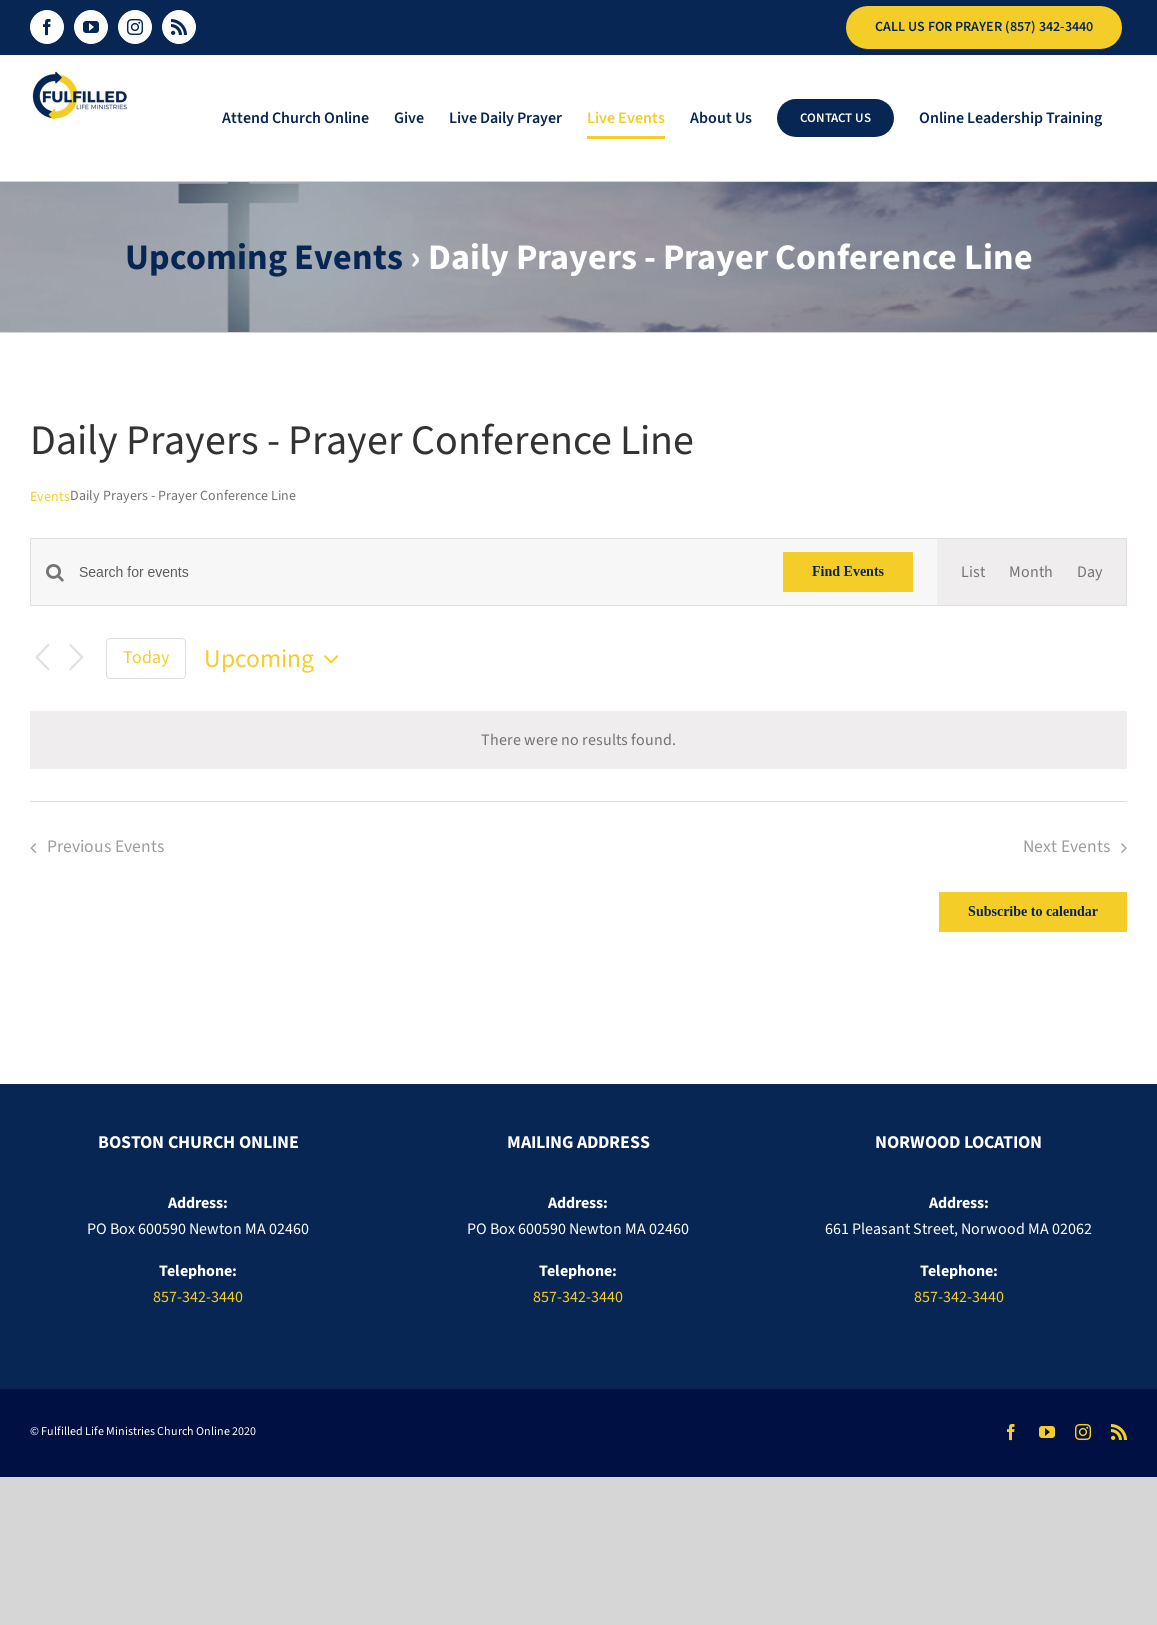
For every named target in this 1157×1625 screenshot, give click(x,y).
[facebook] (1011, 1432)
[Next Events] (76, 658)
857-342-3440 (198, 1297)
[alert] (578, 740)
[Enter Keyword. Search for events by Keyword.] (419, 572)
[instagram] (1083, 1432)
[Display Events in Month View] (1031, 572)
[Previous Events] (42, 658)
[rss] (1119, 1432)
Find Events (848, 571)
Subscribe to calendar (1033, 912)
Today (146, 657)
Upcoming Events (264, 257)
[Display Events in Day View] (1089, 572)
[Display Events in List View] (973, 572)
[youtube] (1047, 1432)
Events (50, 497)
